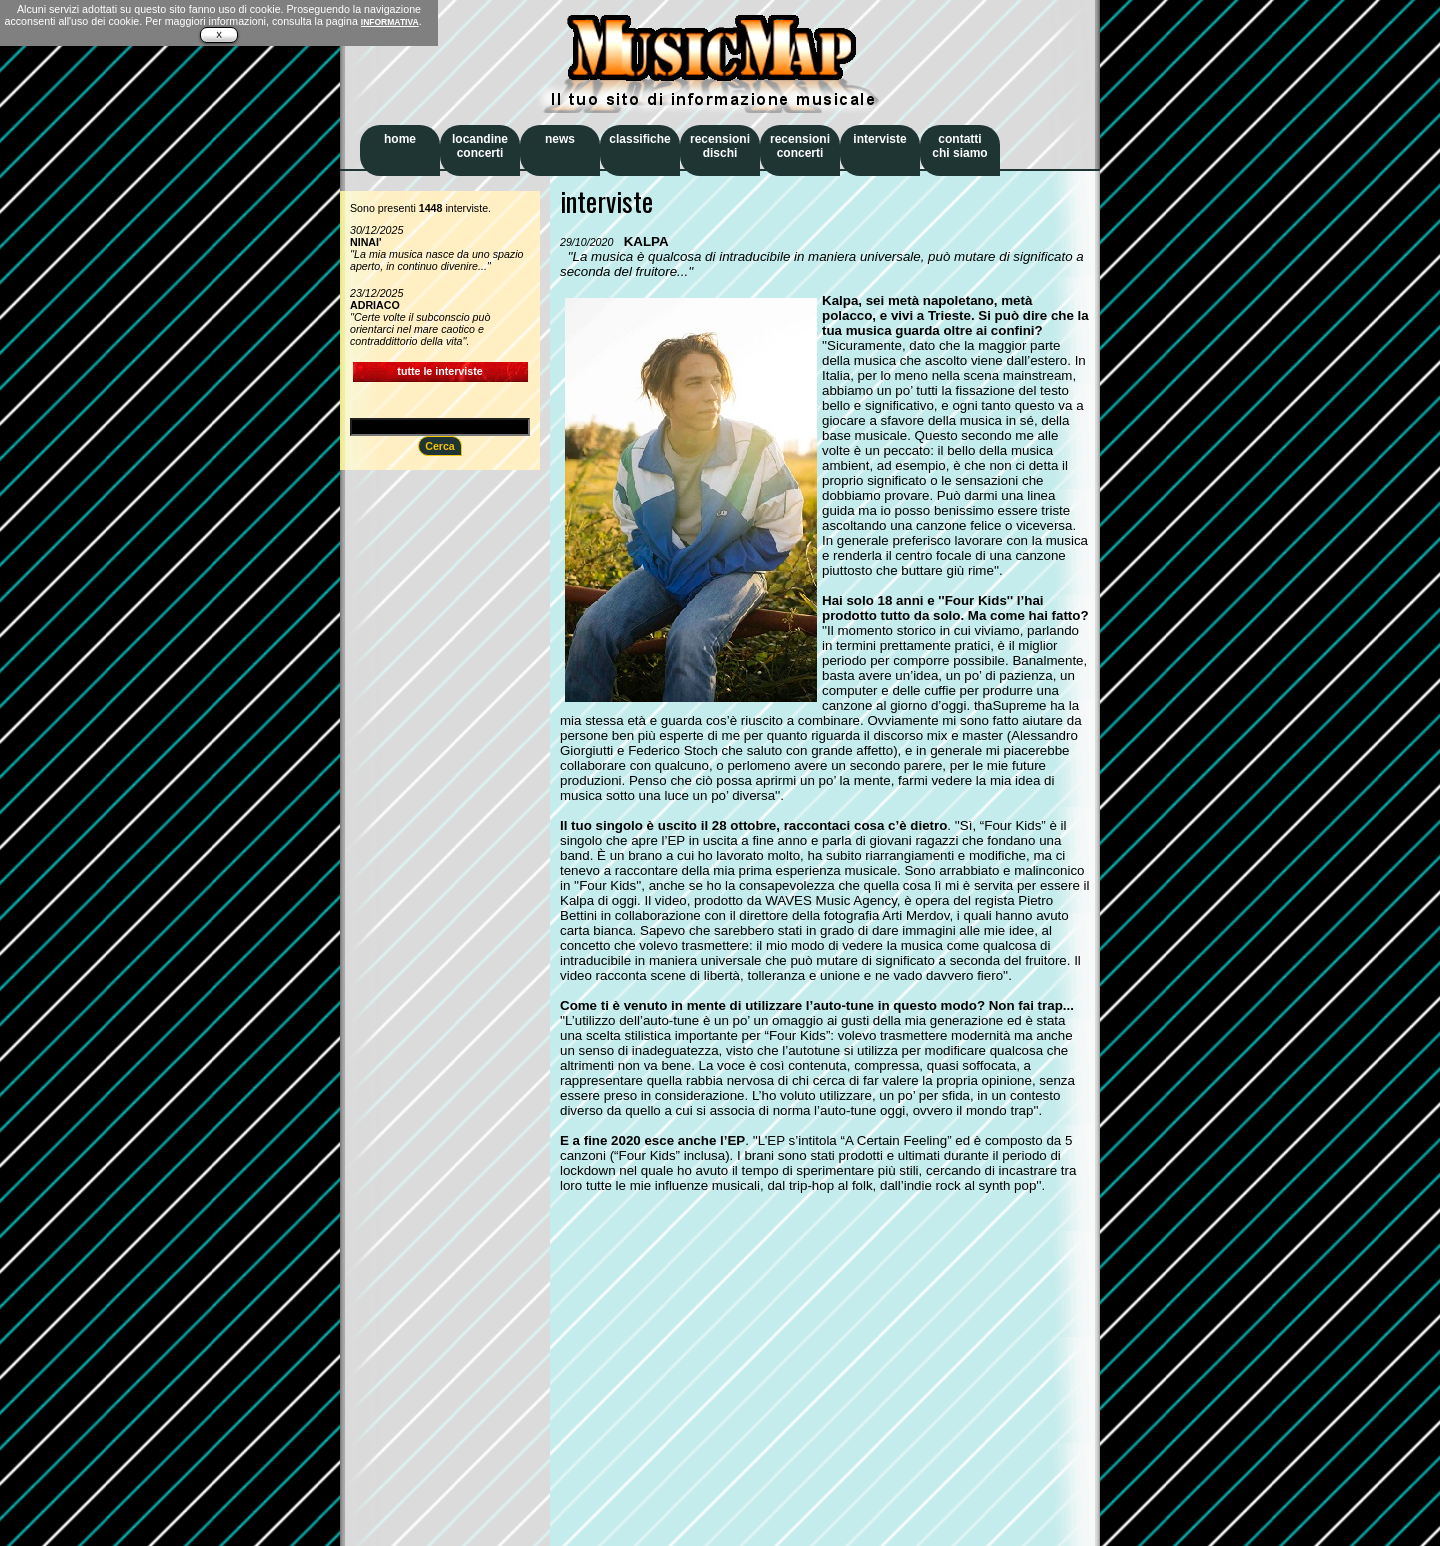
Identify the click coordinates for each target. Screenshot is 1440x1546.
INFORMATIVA (390, 22)
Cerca (440, 446)
